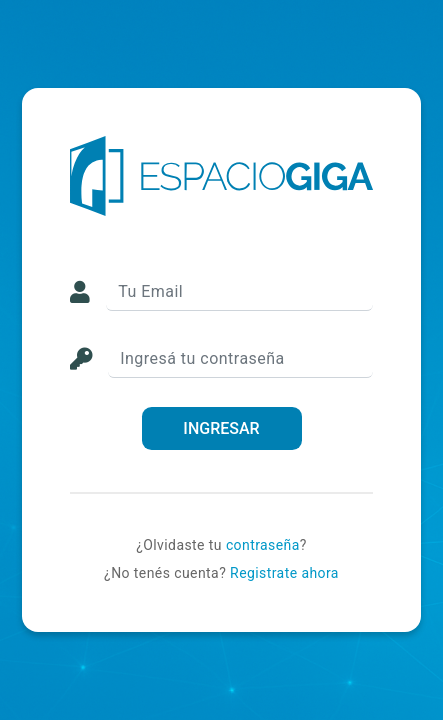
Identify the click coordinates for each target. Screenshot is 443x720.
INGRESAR (221, 428)
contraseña (263, 545)
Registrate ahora (284, 573)
